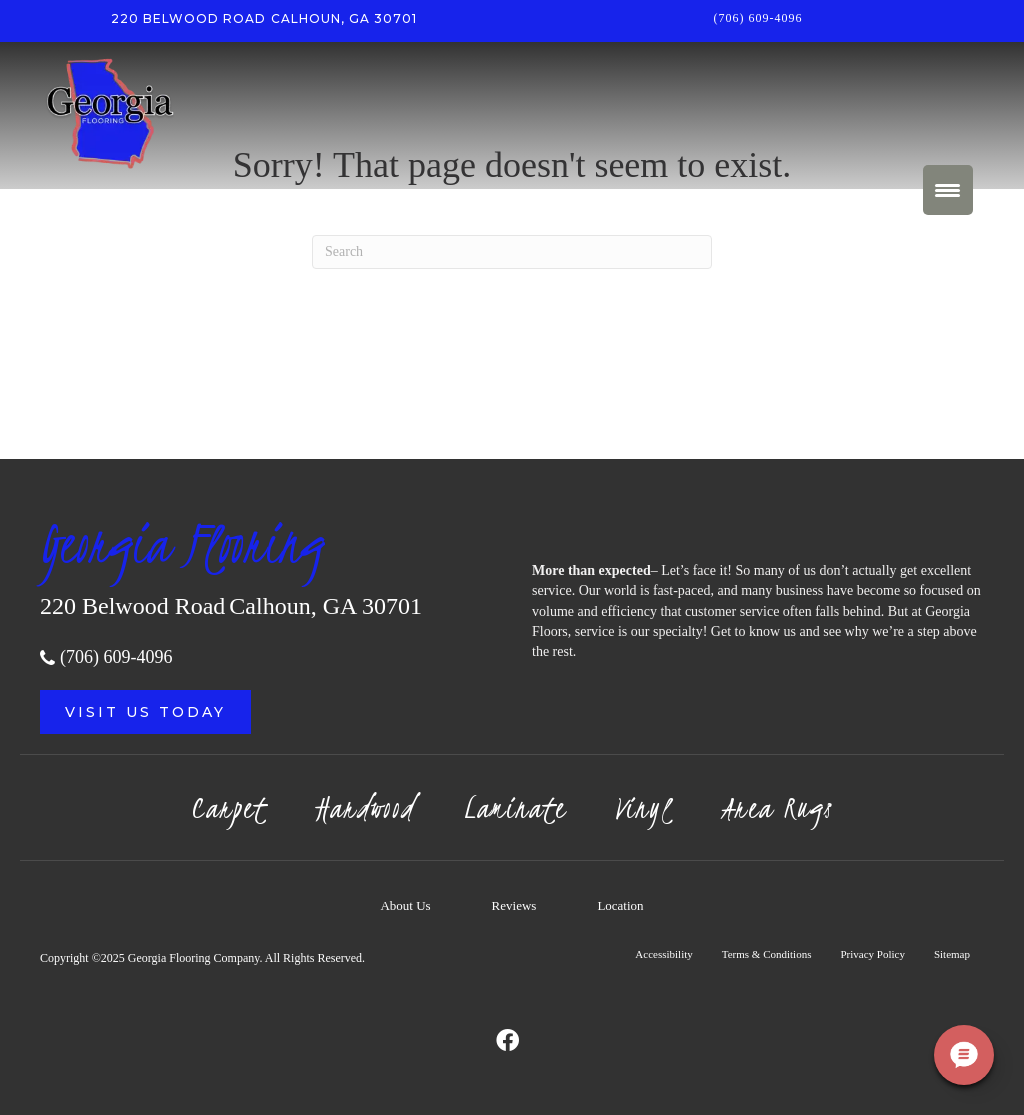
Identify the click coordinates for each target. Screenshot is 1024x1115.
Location (620, 905)
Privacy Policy (872, 954)
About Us (405, 905)
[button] (145, 712)
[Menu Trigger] (948, 190)
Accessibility (663, 954)
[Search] (512, 252)
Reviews (514, 905)
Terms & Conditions (767, 954)
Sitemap (952, 954)
